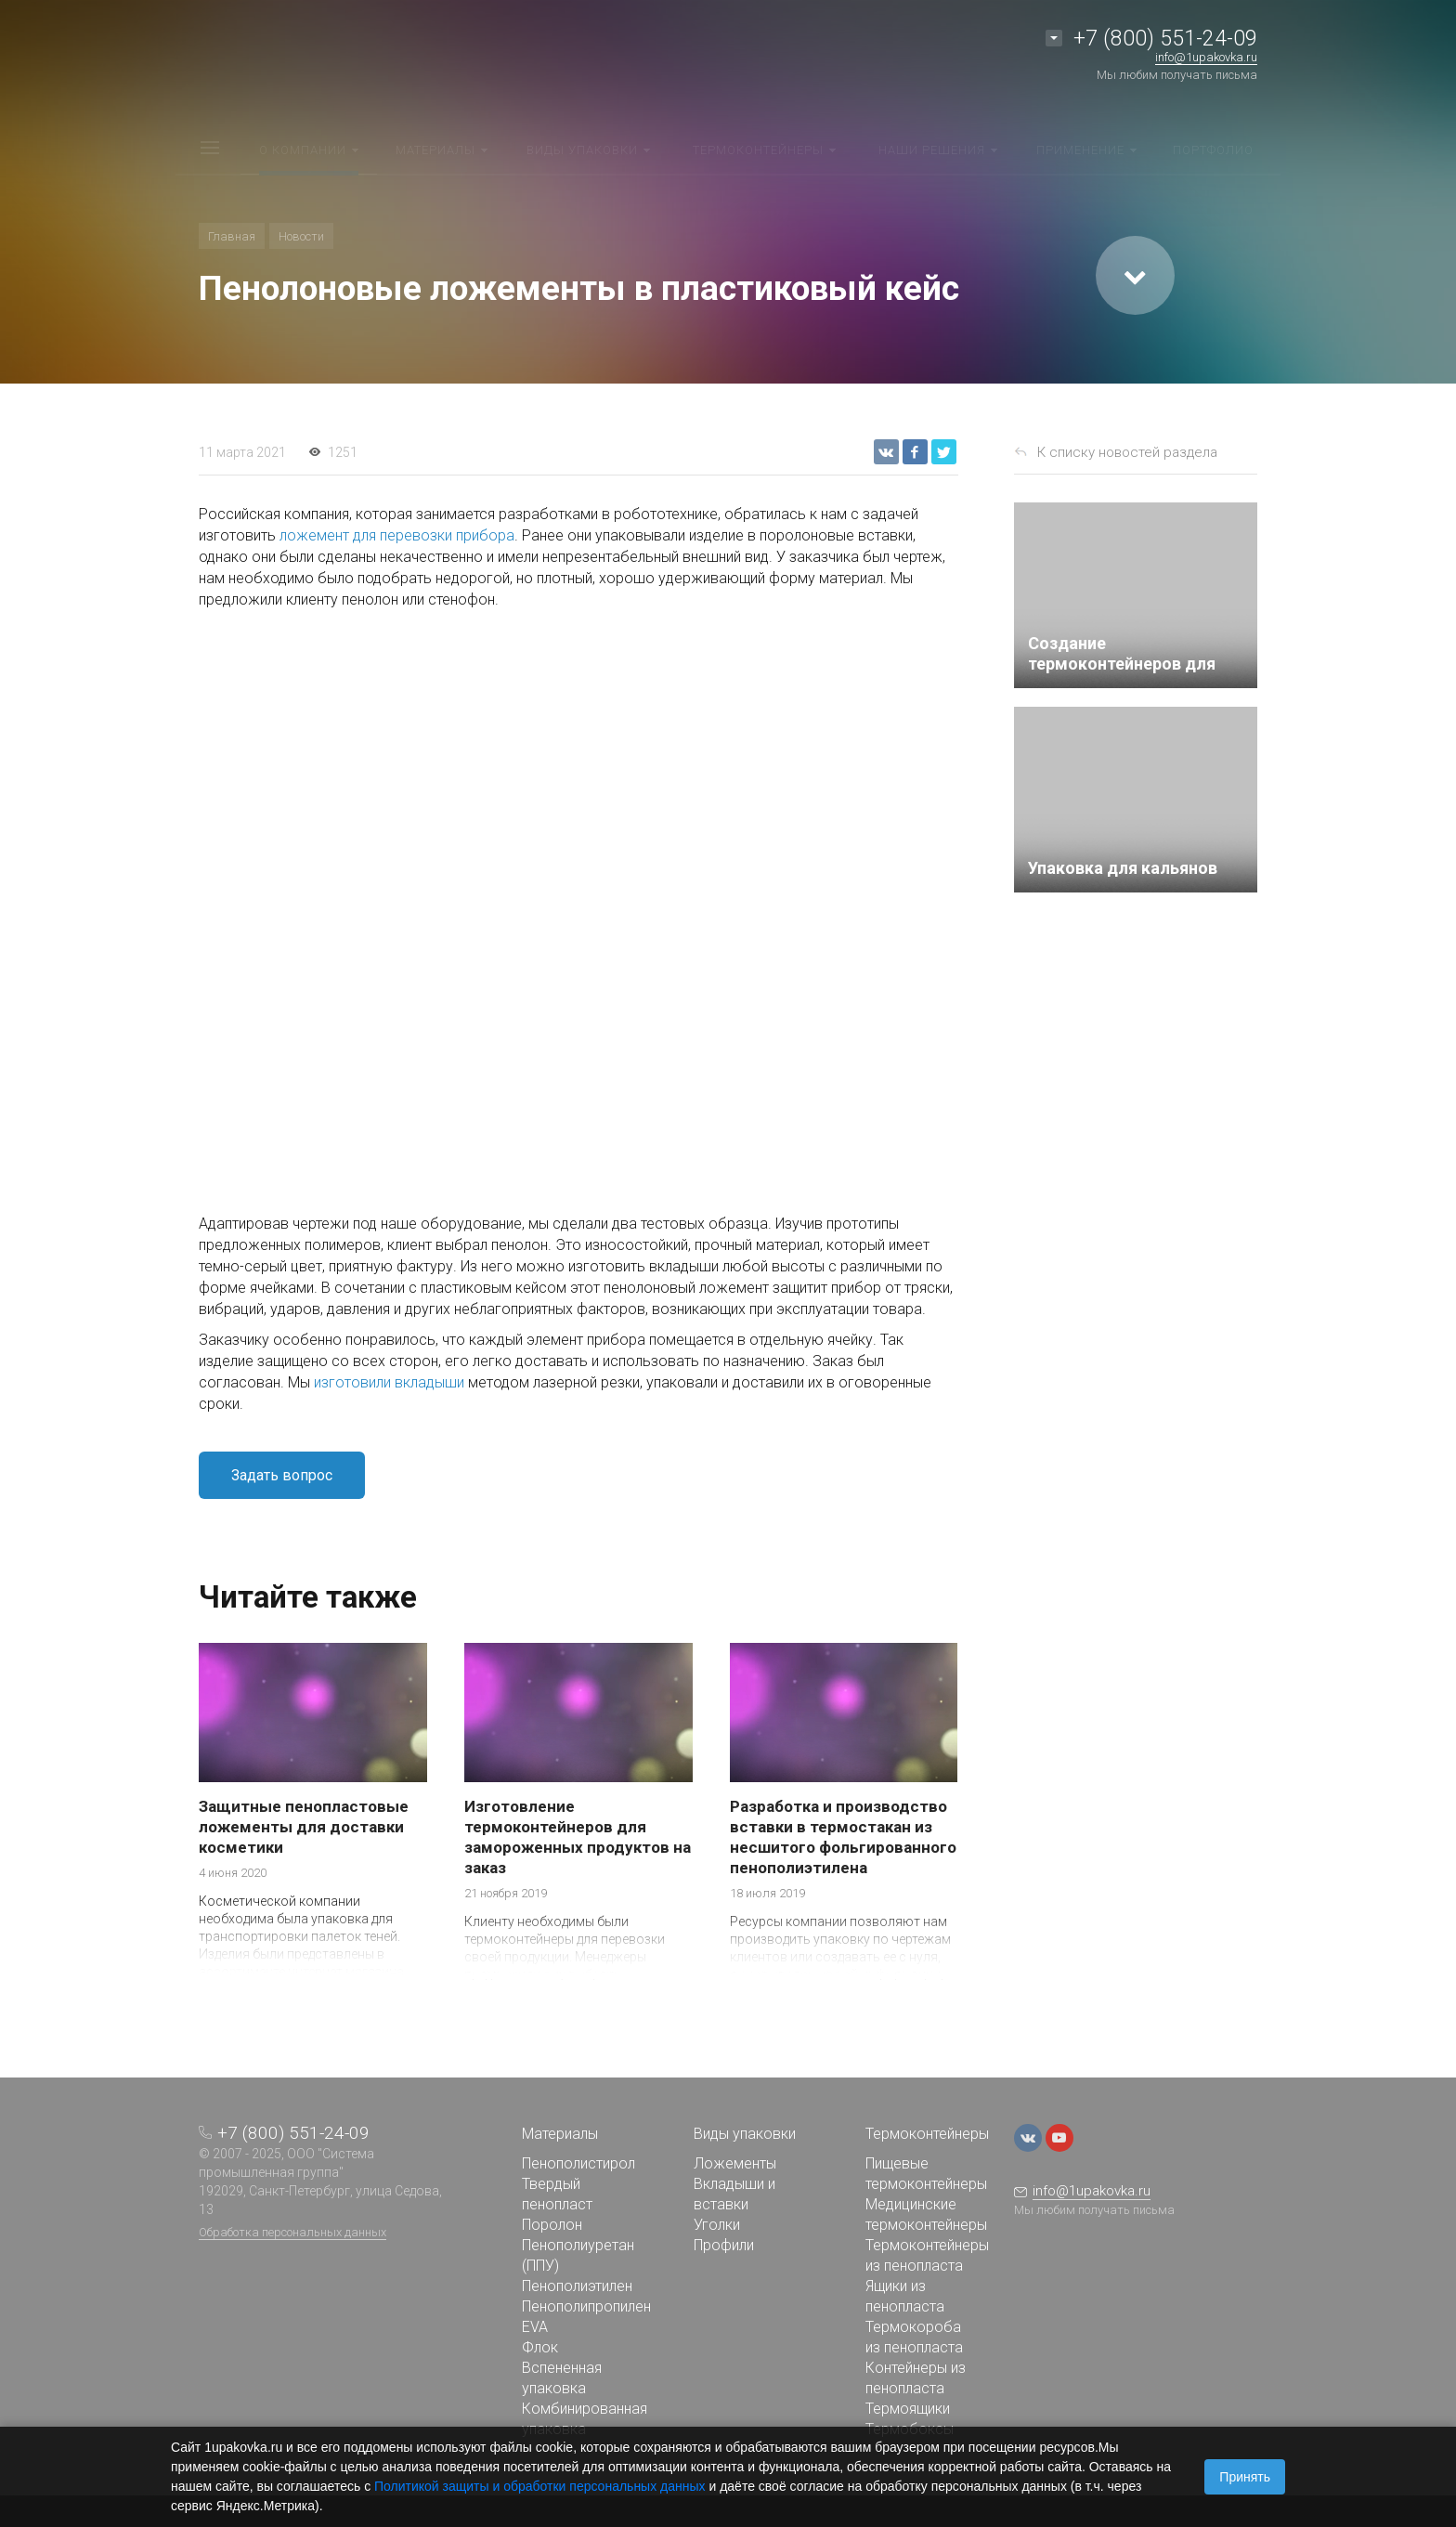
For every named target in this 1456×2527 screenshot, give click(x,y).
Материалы (560, 2134)
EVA (535, 2327)
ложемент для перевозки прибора (397, 535)
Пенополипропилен (586, 2306)
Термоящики (907, 2408)
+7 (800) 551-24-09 (1165, 38)
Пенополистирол (578, 2163)
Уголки (717, 2225)
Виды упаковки (745, 2134)
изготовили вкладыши (389, 1382)
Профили (724, 2245)
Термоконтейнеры (927, 2134)
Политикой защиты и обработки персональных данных (540, 2486)
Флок (540, 2347)
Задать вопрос (281, 1475)
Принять (1244, 2476)
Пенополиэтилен (577, 2286)
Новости (301, 236)
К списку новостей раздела (1127, 452)
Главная (231, 236)
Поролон (552, 2225)
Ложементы (735, 2163)
